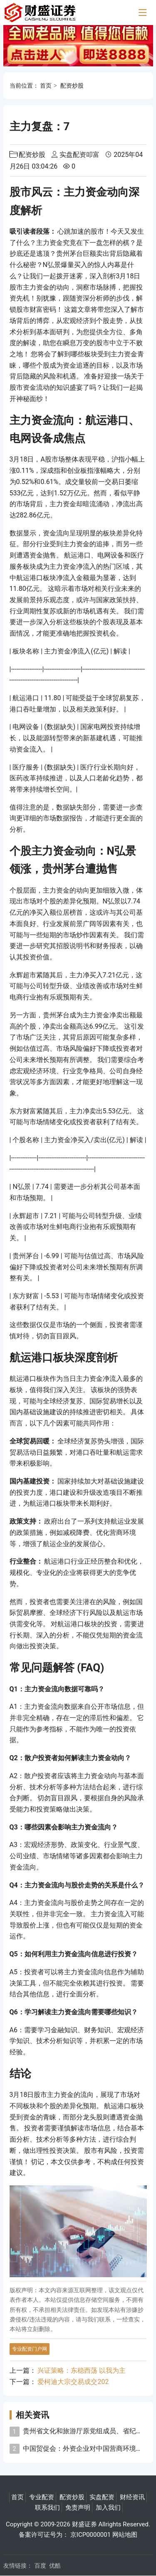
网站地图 (124, 2534)
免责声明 (77, 2507)
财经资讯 (132, 2497)
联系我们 (47, 2507)
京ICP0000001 (90, 2534)
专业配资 (41, 2497)
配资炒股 (72, 85)
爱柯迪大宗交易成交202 (73, 2382)
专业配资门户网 (29, 2349)
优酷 (55, 2565)
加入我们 (108, 2507)
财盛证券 (84, 2524)
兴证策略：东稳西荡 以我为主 (81, 2370)
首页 (46, 85)
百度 (40, 2565)
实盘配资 (101, 2497)
